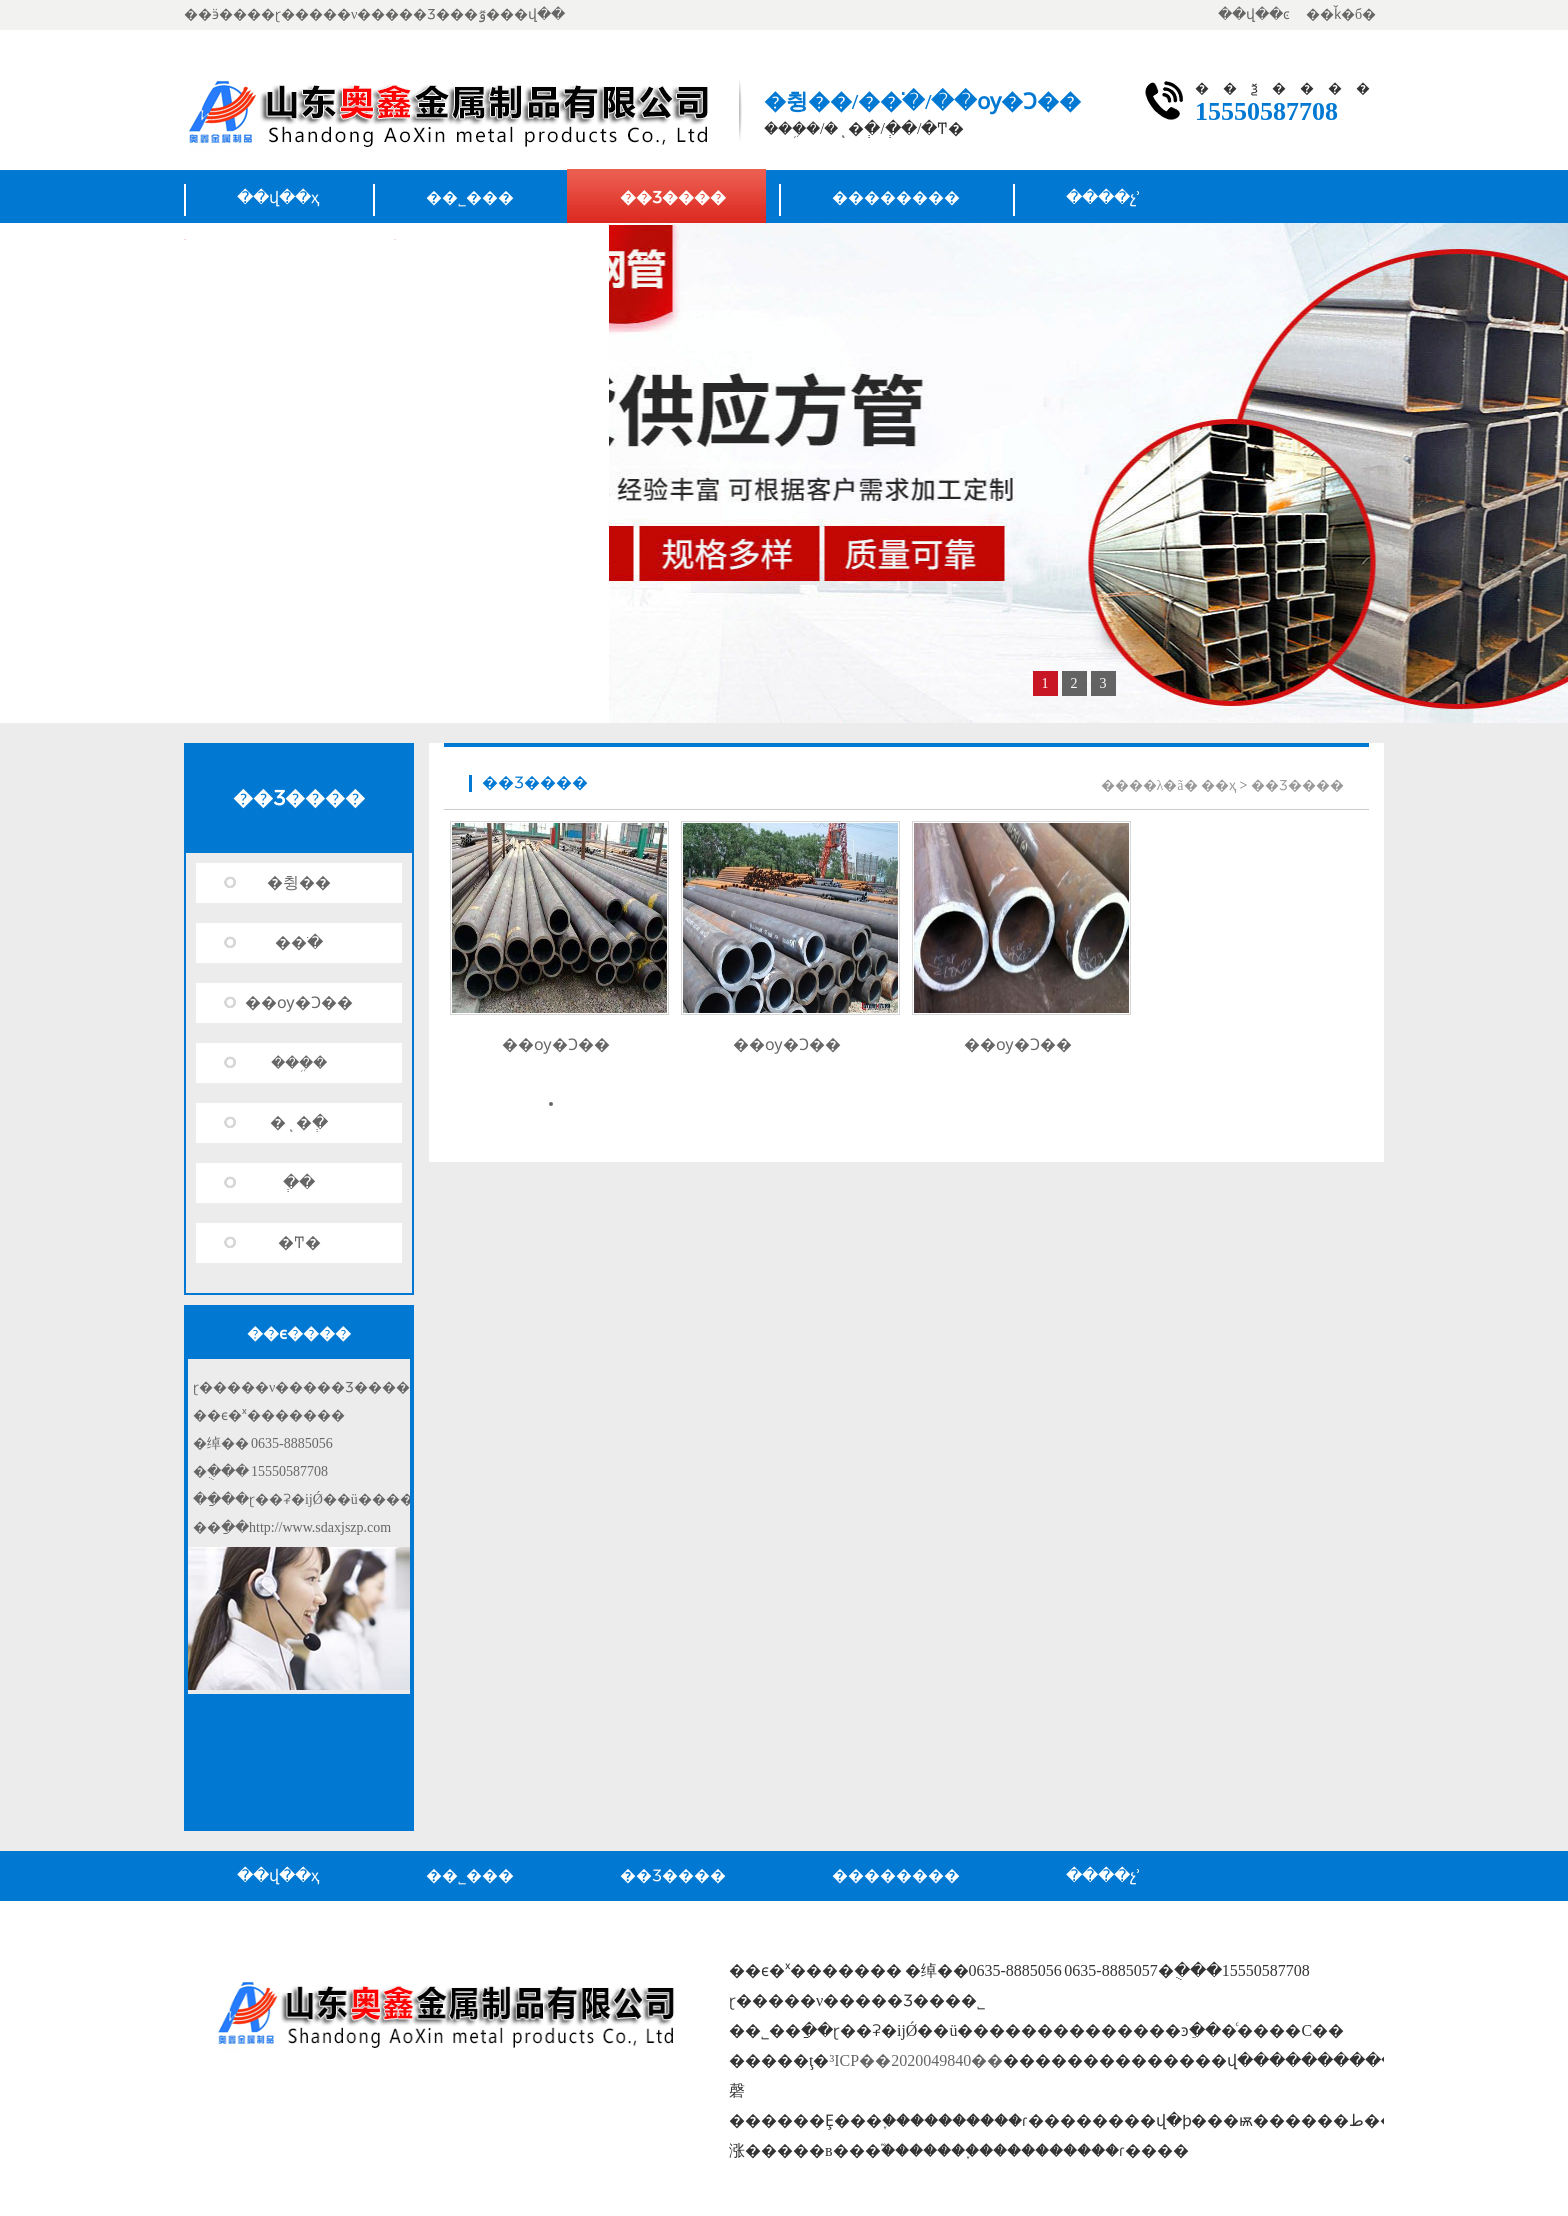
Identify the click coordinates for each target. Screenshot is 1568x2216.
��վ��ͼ (1254, 14)
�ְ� (299, 1182)
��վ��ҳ (278, 197)
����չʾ (1103, 197)
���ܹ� (299, 1062)
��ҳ (1218, 785)
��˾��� (470, 197)
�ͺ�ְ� (299, 1122)
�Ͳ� (299, 1242)
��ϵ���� (289, 253)
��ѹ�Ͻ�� (299, 1002)
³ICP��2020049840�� (916, 2060)
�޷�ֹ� (299, 942)
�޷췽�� (299, 882)
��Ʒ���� (673, 197)
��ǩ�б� (1341, 14)
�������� (896, 197)
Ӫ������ (501, 253)
